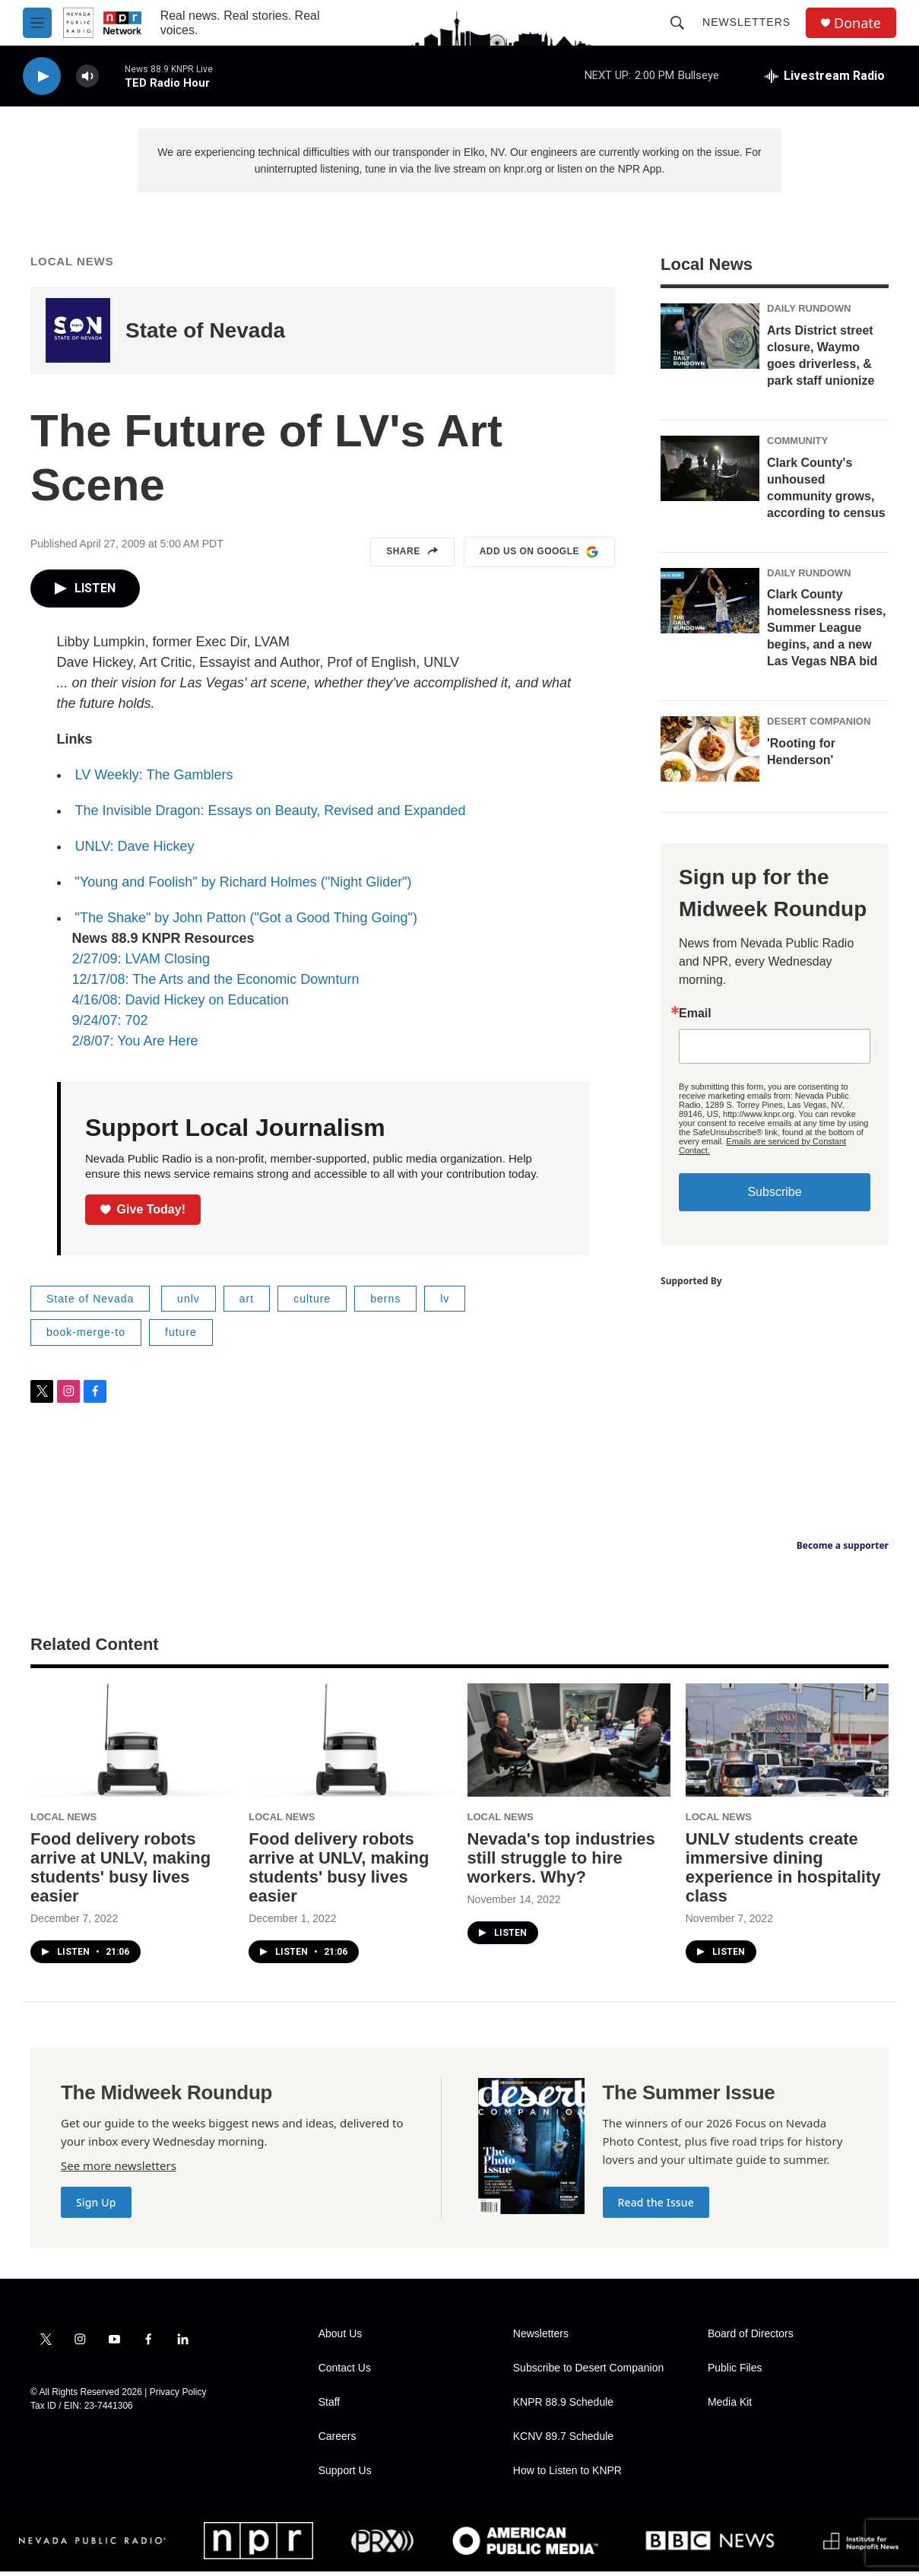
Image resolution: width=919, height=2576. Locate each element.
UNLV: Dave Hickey (135, 850)
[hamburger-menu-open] (37, 23)
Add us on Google (539, 556)
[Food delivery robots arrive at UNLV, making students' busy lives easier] (131, 1744)
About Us (340, 2338)
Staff (329, 2407)
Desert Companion (818, 725)
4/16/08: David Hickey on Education (180, 1004)
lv (444, 1303)
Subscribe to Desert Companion (588, 2372)
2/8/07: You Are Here (135, 1045)
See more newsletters (118, 2170)
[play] (42, 76)
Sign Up (96, 2207)
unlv (188, 1303)
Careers (337, 2441)
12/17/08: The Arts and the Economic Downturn (216, 983)
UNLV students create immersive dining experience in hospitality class (783, 1872)
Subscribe (774, 1196)
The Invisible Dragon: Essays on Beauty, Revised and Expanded (270, 815)
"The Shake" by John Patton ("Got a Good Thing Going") (246, 922)
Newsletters (746, 22)
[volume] (87, 76)
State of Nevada (205, 335)
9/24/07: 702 (110, 1025)
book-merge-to (85, 1337)
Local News (72, 265)
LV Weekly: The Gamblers (154, 779)
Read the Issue (656, 2207)
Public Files (735, 2372)
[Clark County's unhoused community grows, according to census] (710, 473)
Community (797, 445)
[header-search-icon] (677, 23)
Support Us (345, 2475)
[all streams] (824, 76)
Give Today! (142, 1213)
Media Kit (730, 2407)
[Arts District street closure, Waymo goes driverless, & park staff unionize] (710, 340)
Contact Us (344, 2372)
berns (385, 1303)
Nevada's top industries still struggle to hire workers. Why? (561, 1862)
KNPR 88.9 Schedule (563, 2407)
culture (312, 1303)
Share (412, 556)
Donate (857, 23)
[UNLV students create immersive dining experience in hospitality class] (787, 1744)
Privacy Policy (178, 2396)
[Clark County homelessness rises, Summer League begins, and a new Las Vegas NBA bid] (710, 605)
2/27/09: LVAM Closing (141, 963)
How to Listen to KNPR (567, 2475)
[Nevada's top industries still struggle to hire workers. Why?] (568, 1744)
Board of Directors (751, 2338)
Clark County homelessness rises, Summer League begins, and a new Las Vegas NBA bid (826, 632)
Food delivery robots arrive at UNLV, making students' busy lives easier (120, 1872)
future (181, 1337)
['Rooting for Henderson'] (710, 753)
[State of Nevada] (78, 335)
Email (695, 1018)
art (246, 1303)
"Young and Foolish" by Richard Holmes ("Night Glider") (243, 886)
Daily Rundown (809, 313)
